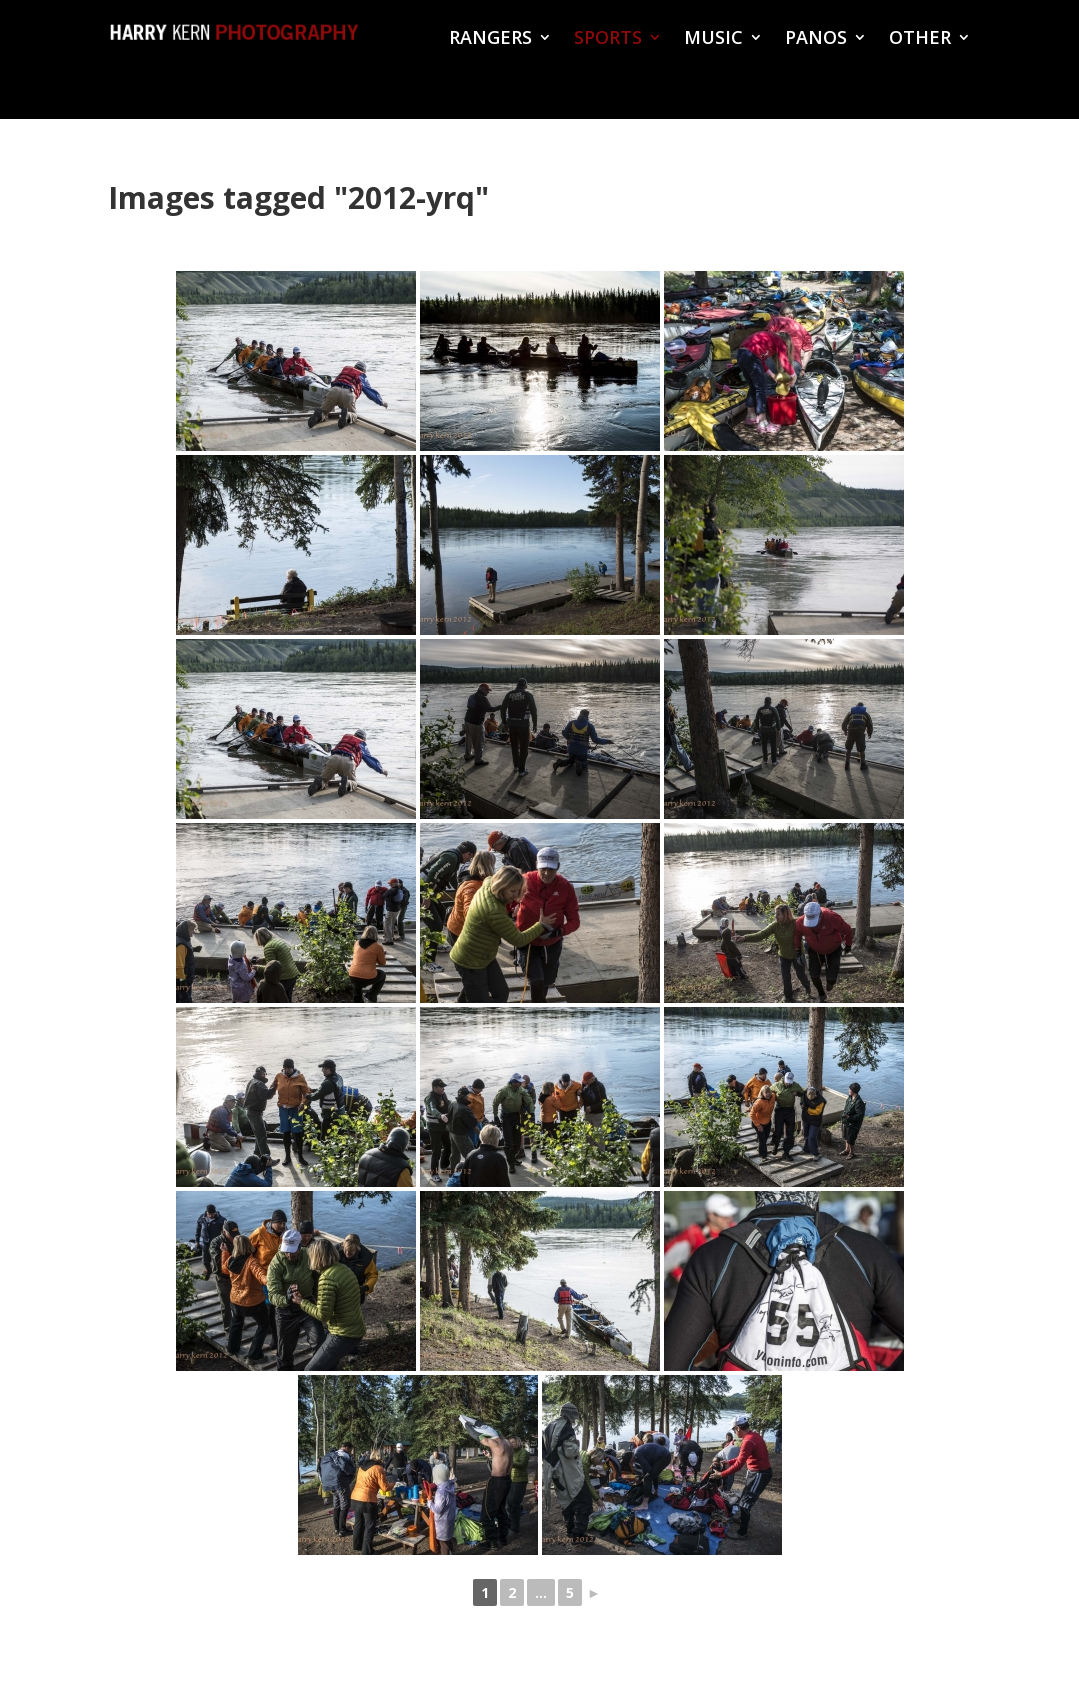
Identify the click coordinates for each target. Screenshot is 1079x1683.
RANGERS (490, 39)
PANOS (816, 39)
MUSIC (713, 39)
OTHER (920, 39)
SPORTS (608, 39)
